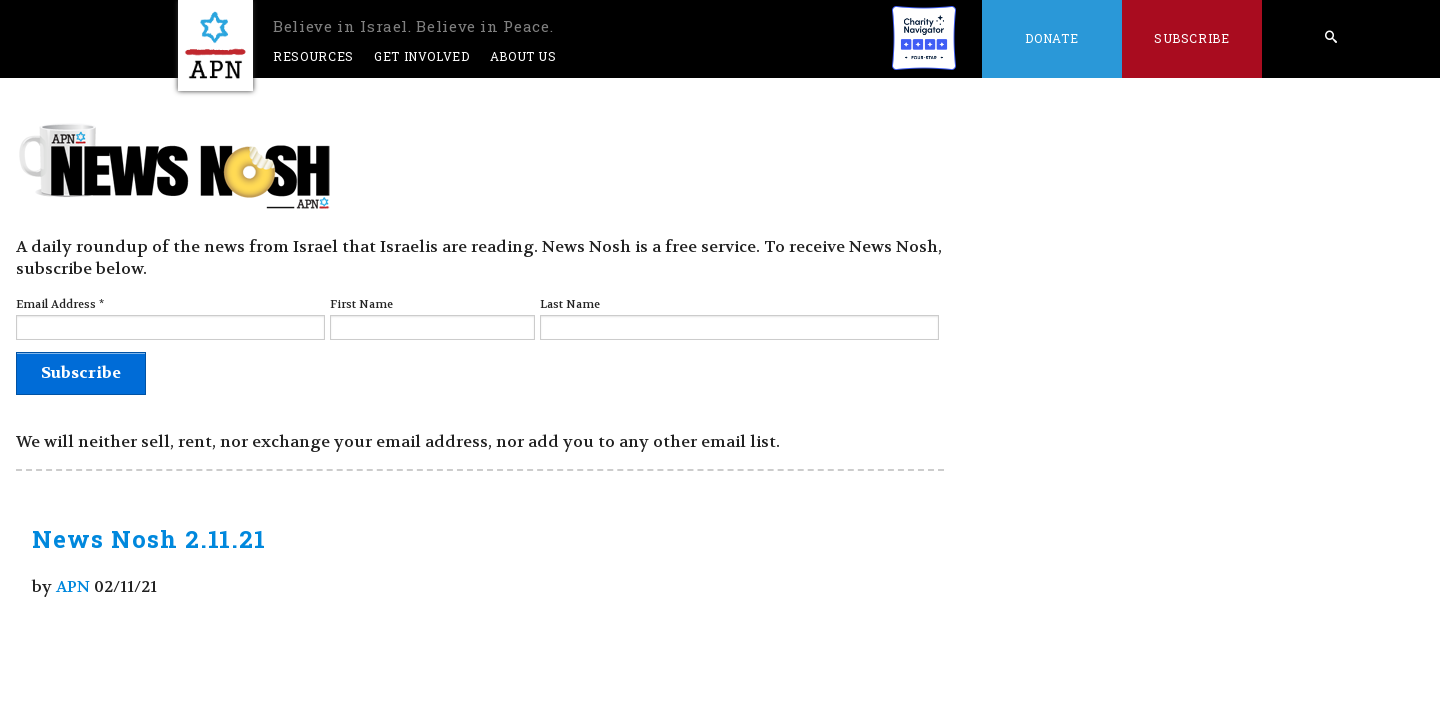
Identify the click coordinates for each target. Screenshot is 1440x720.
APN (73, 586)
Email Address (60, 304)
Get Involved (422, 56)
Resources (313, 56)
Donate (1051, 38)
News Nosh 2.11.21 (149, 539)
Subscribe (1192, 38)
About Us (523, 56)
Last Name (570, 304)
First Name (361, 304)
